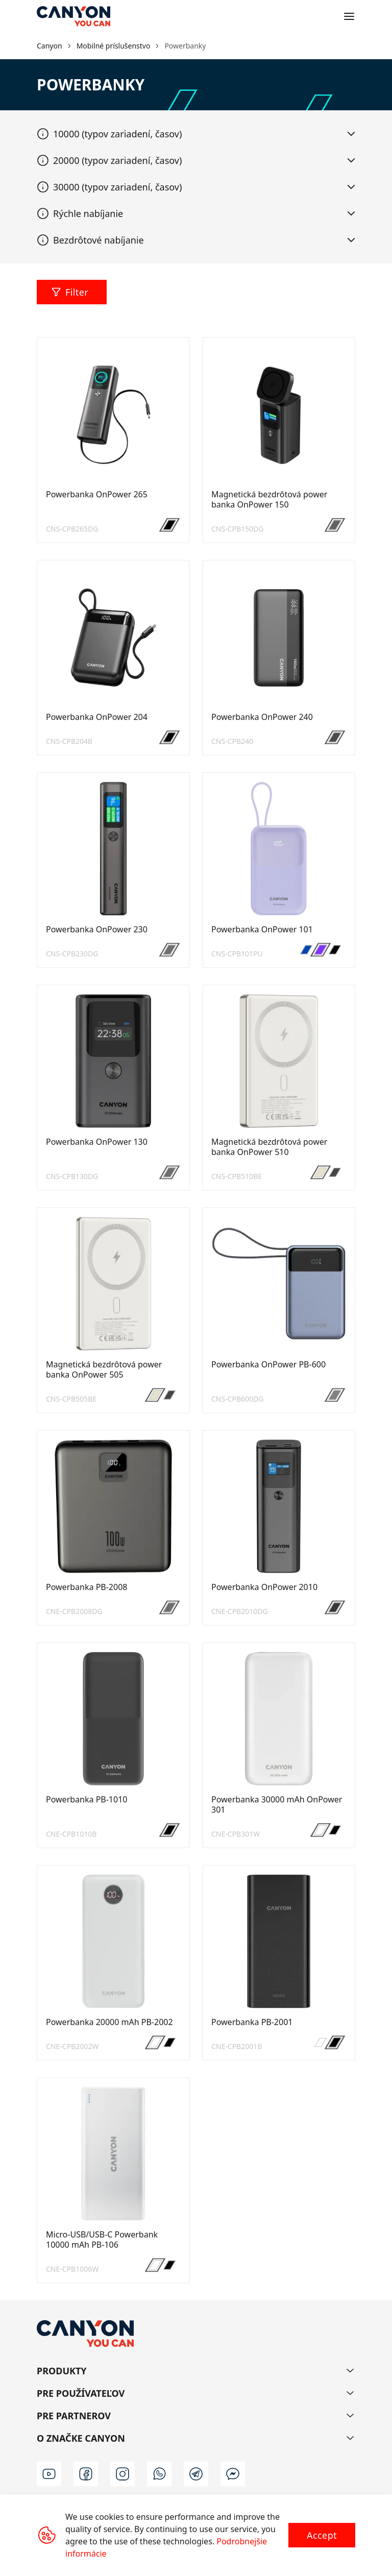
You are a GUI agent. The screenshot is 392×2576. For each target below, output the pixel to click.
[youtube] (49, 2474)
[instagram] (122, 2474)
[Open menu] (349, 16)
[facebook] (86, 2474)
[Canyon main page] (73, 16)
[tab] (196, 134)
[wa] (159, 2474)
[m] (232, 2474)
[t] (196, 2474)
